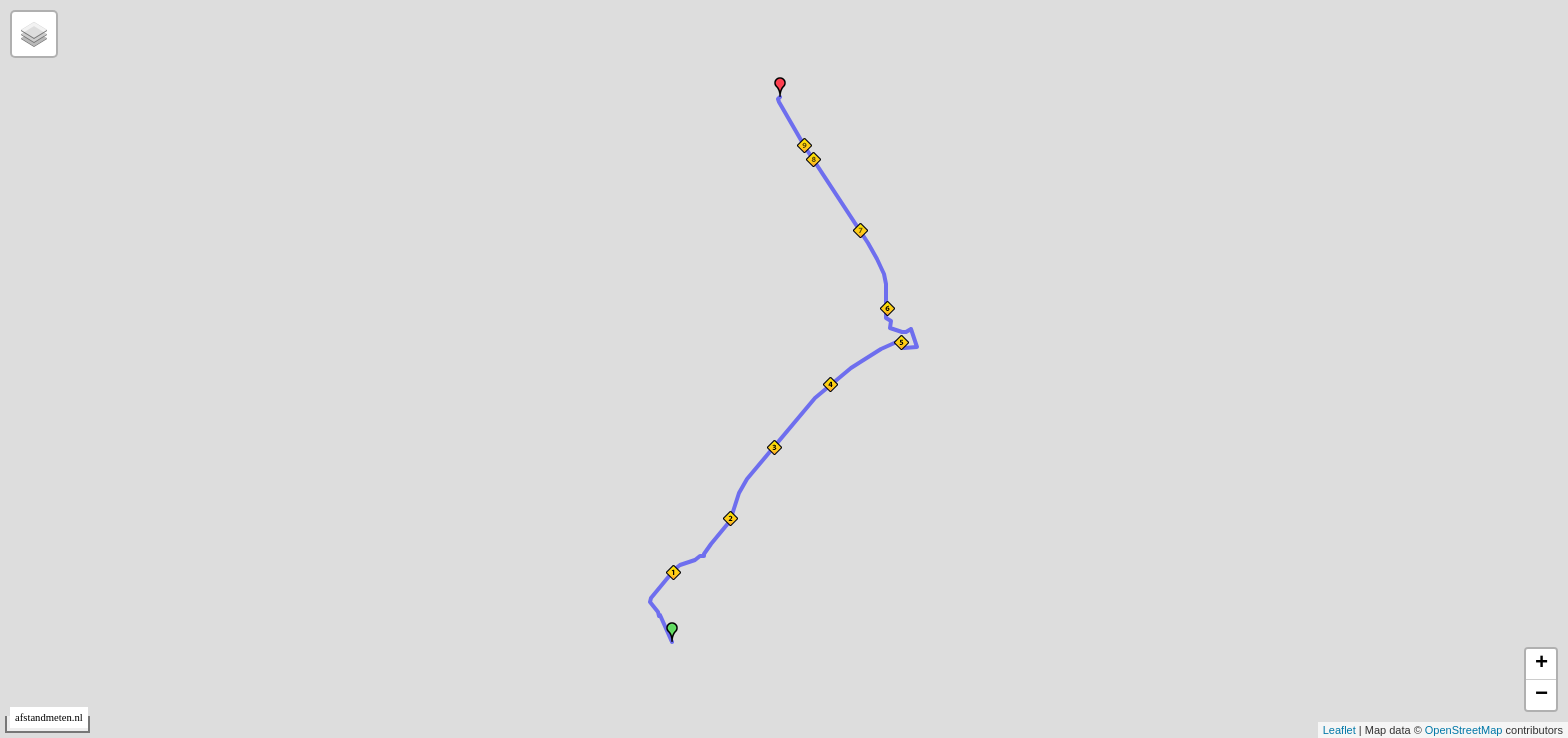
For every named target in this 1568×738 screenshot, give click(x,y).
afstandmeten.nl (49, 717)
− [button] (1541, 695)
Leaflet (1339, 730)
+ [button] (1541, 664)
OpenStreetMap (1464, 730)
